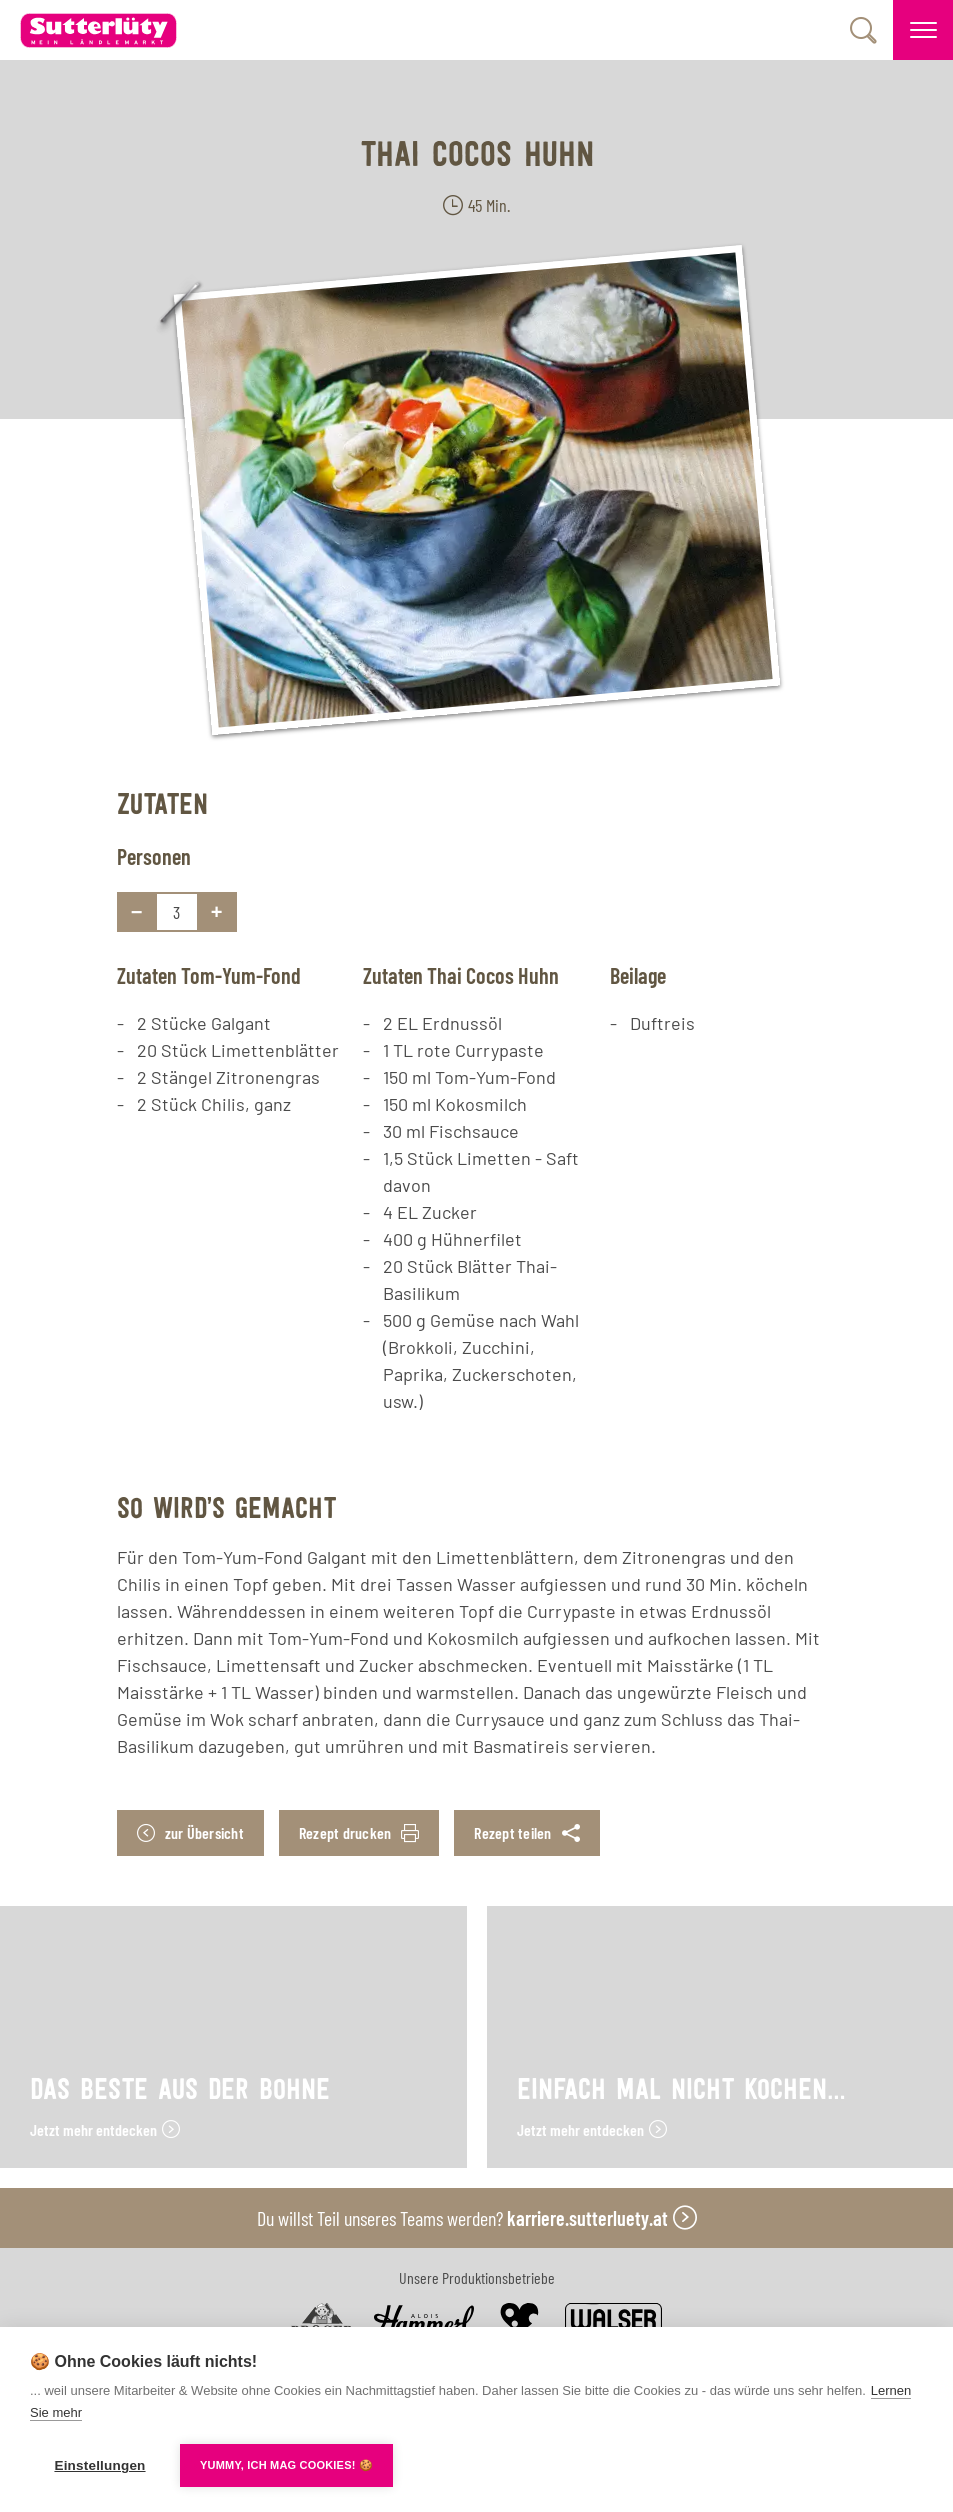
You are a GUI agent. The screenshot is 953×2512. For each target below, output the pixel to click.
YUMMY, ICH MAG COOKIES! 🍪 (286, 2465)
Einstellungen (99, 2465)
